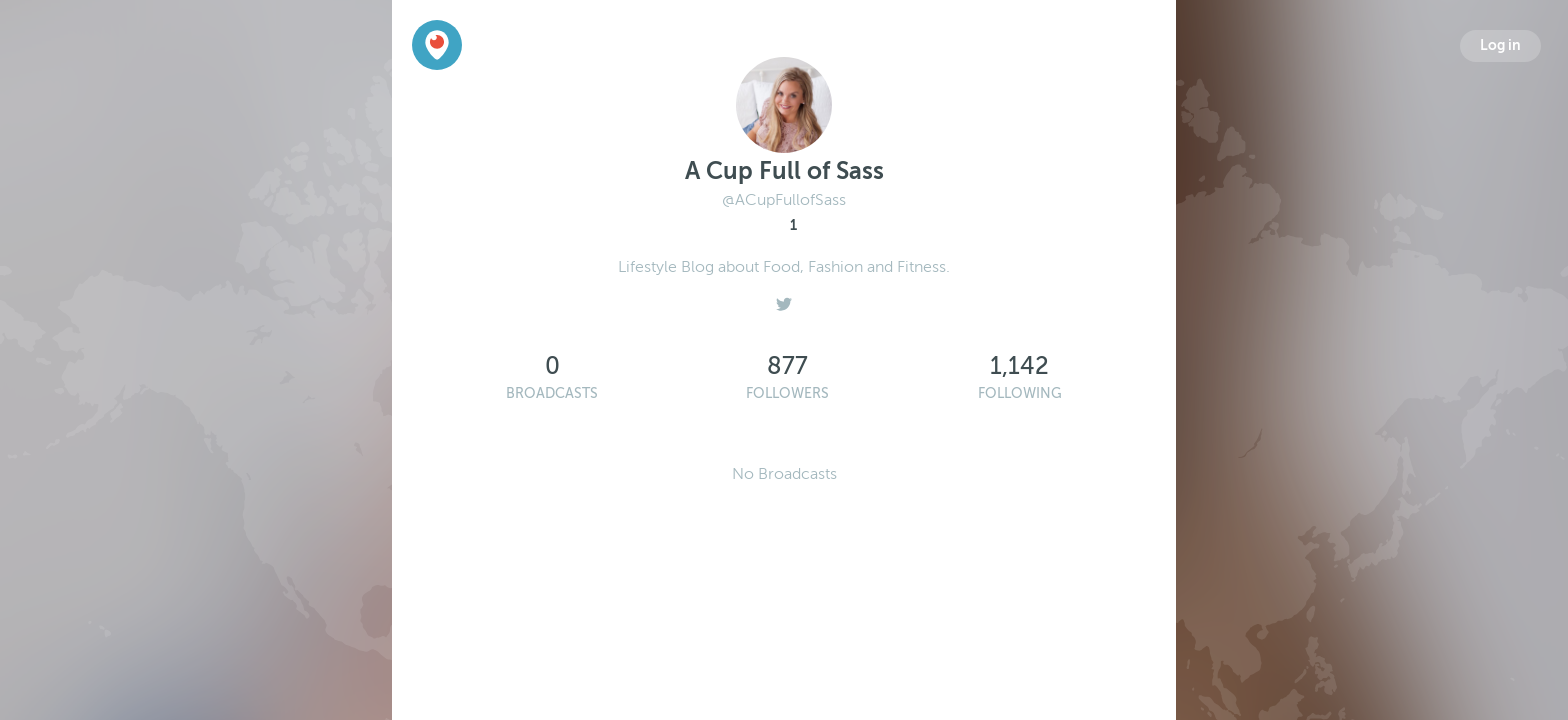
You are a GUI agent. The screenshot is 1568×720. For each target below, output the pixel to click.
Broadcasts (552, 393)
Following (1020, 393)
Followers (787, 393)
